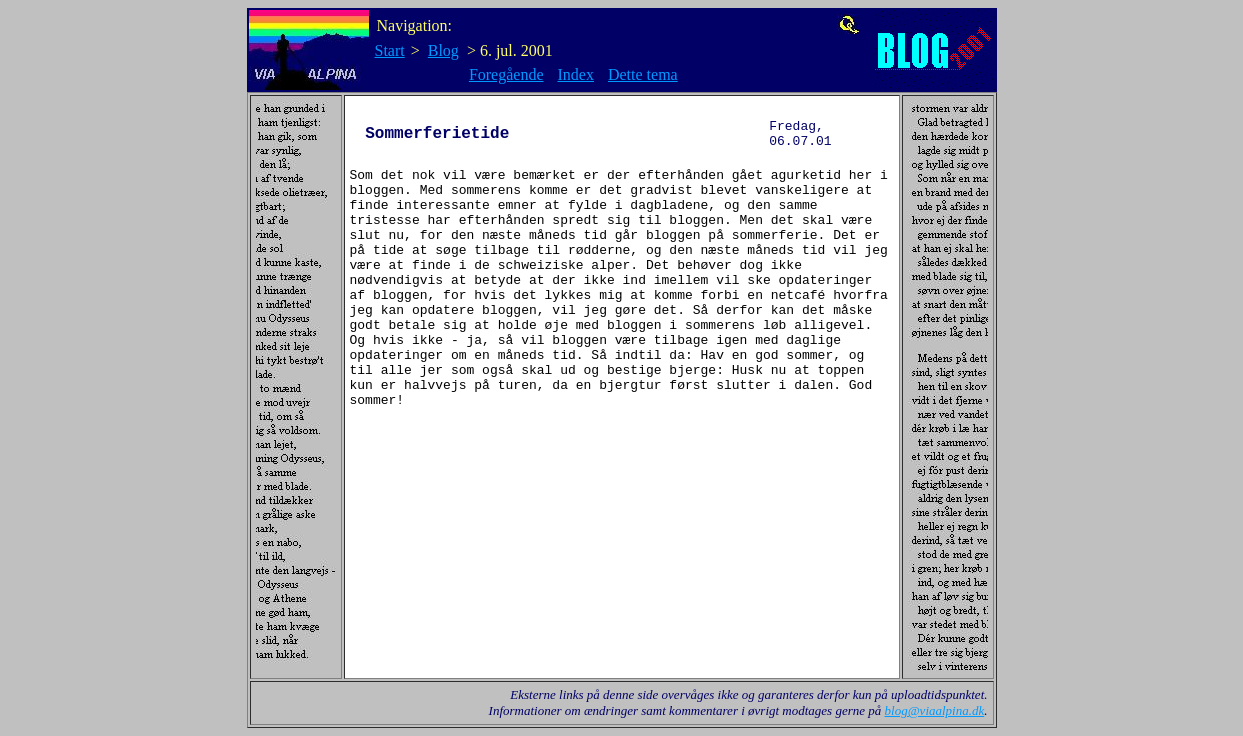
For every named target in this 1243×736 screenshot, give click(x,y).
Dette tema (643, 74)
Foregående (506, 74)
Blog (443, 50)
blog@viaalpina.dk (935, 710)
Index (576, 74)
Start (390, 50)
